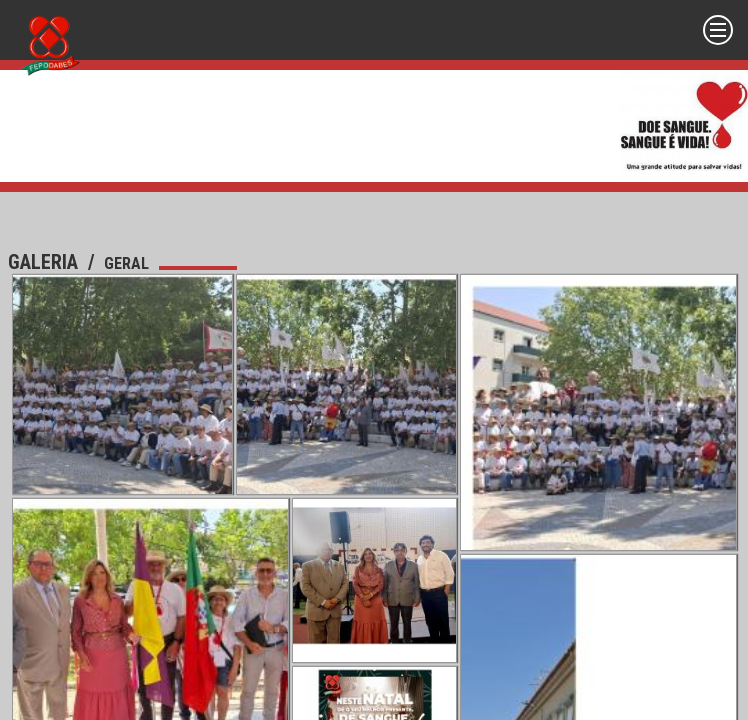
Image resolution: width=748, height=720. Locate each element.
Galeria (45, 262)
